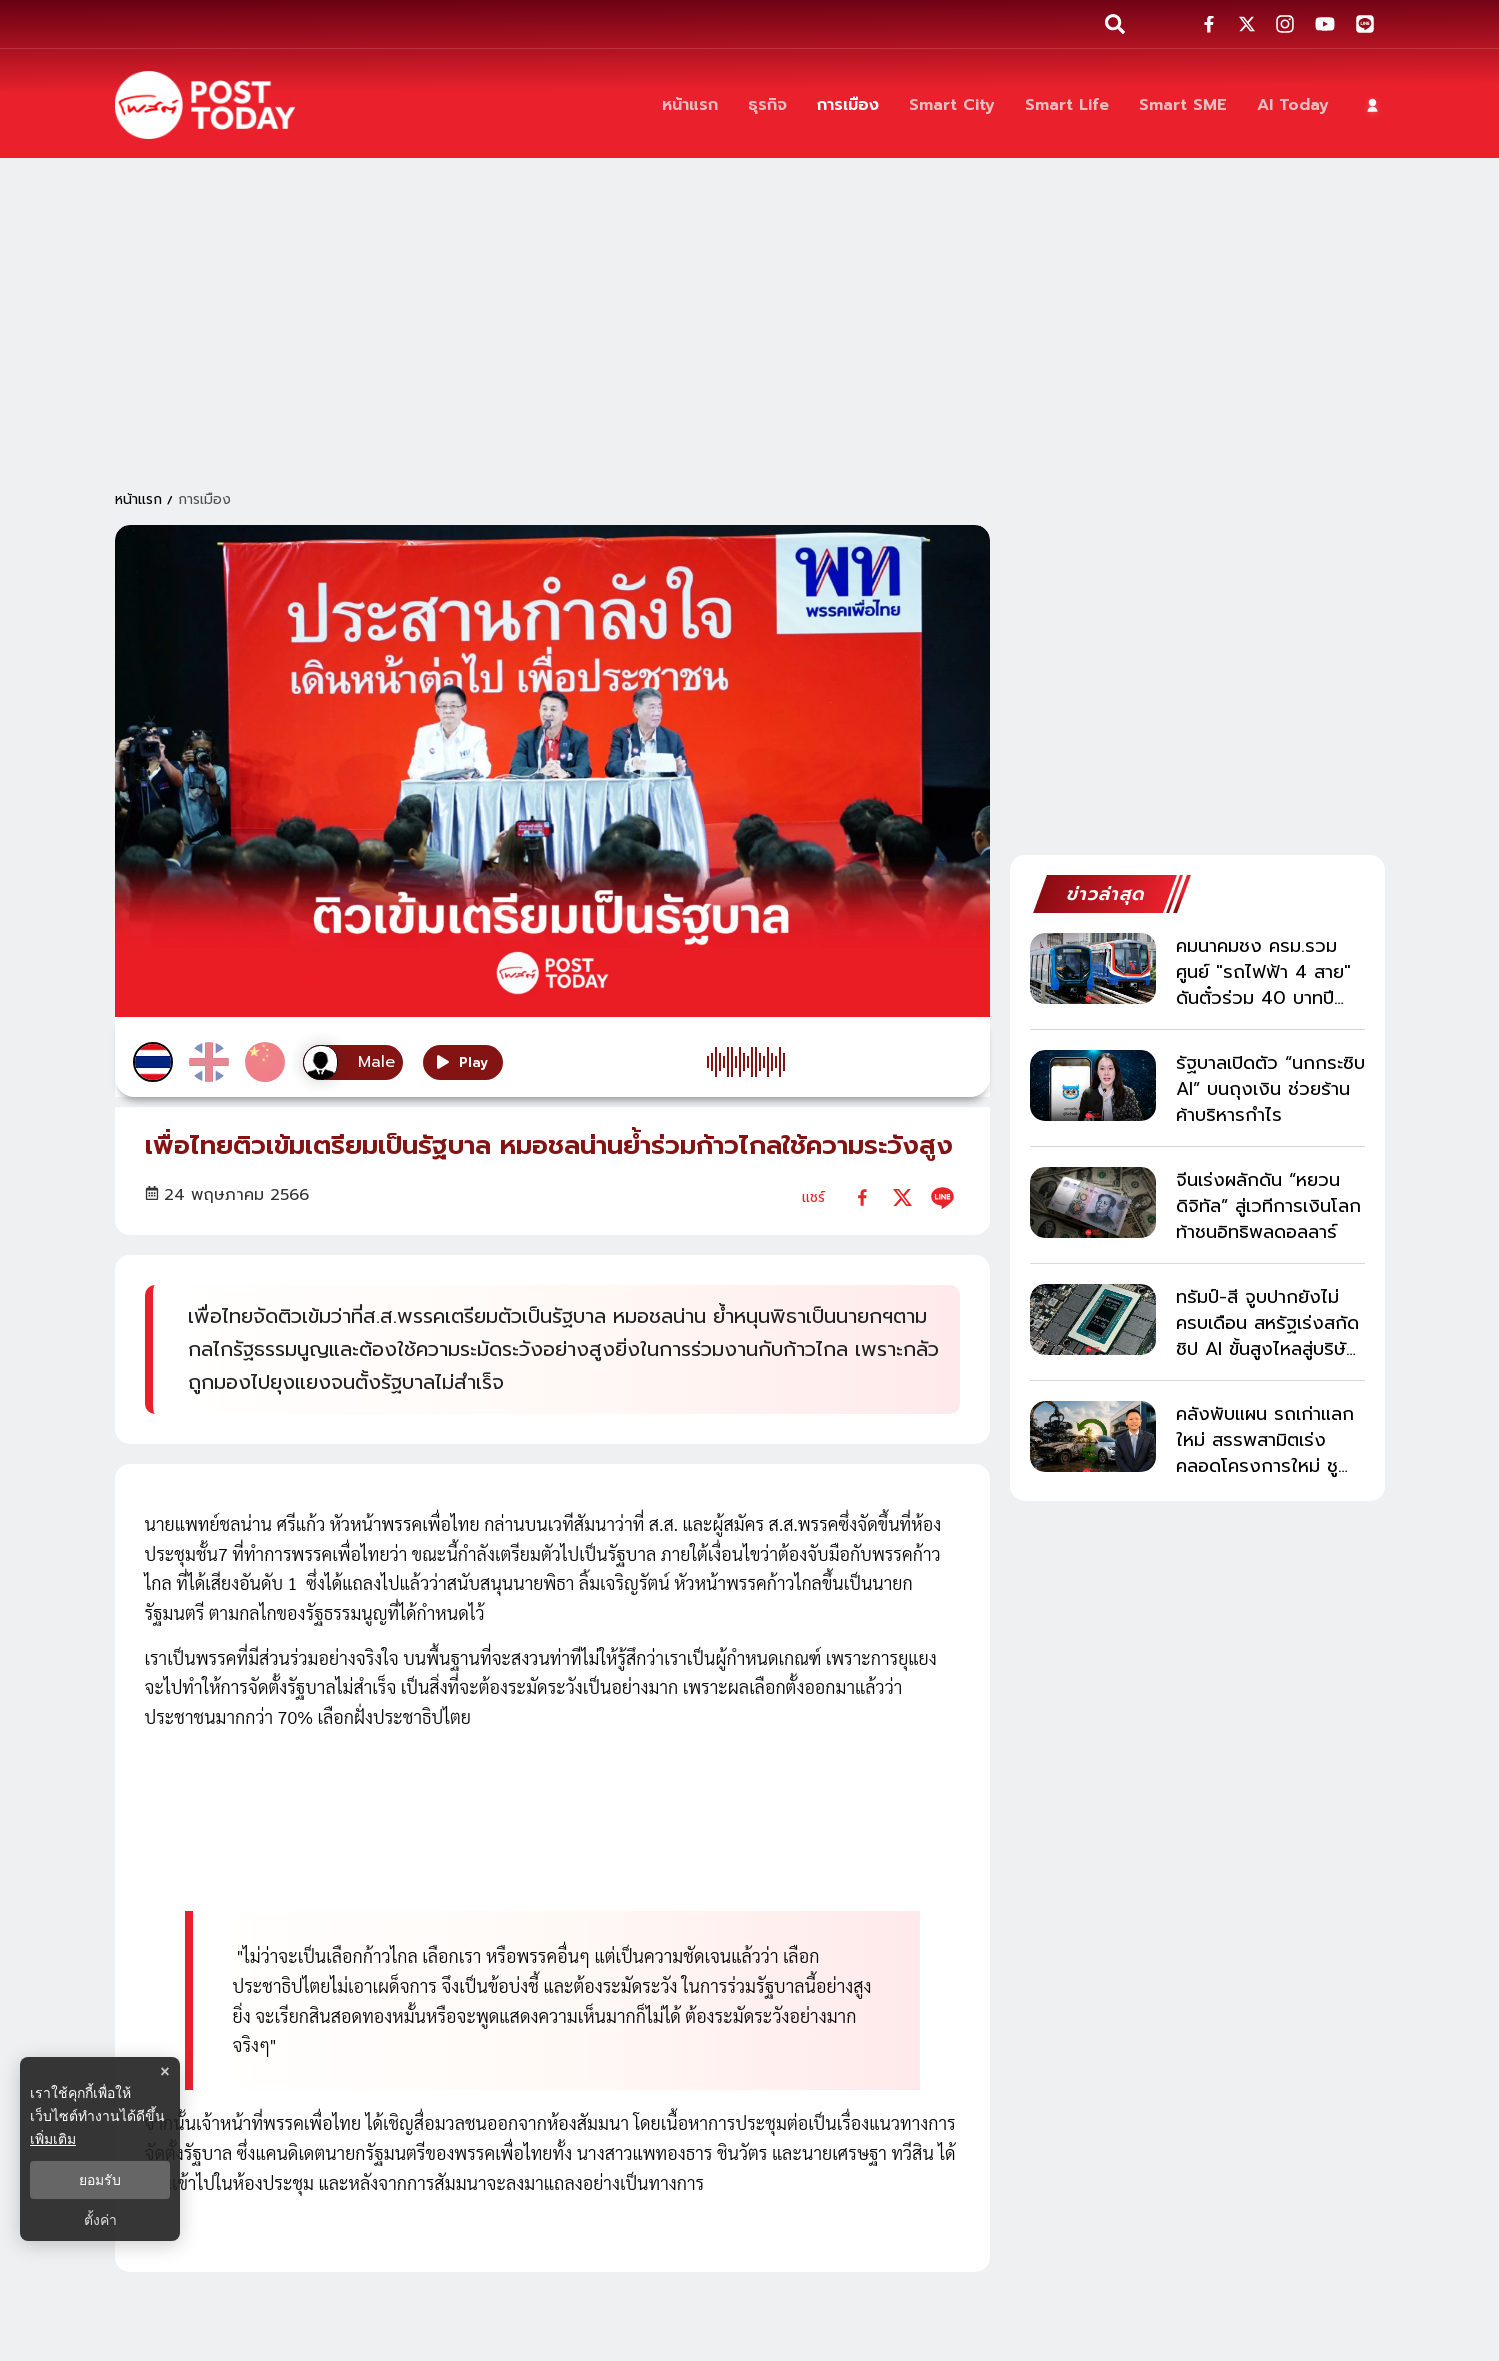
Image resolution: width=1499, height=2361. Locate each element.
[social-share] (1209, 24)
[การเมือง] (848, 105)
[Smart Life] (1067, 105)
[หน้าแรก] (690, 105)
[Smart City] (952, 105)
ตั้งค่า (100, 2220)
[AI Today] (1293, 105)
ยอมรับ (100, 2180)
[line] (942, 1197)
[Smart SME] (1183, 105)
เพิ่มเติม (53, 2139)
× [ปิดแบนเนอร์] (164, 2071)
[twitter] (902, 1197)
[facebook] (862, 1197)
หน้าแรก (138, 499)
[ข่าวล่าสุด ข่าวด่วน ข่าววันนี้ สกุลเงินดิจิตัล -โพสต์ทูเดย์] (205, 105)
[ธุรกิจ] (767, 105)
